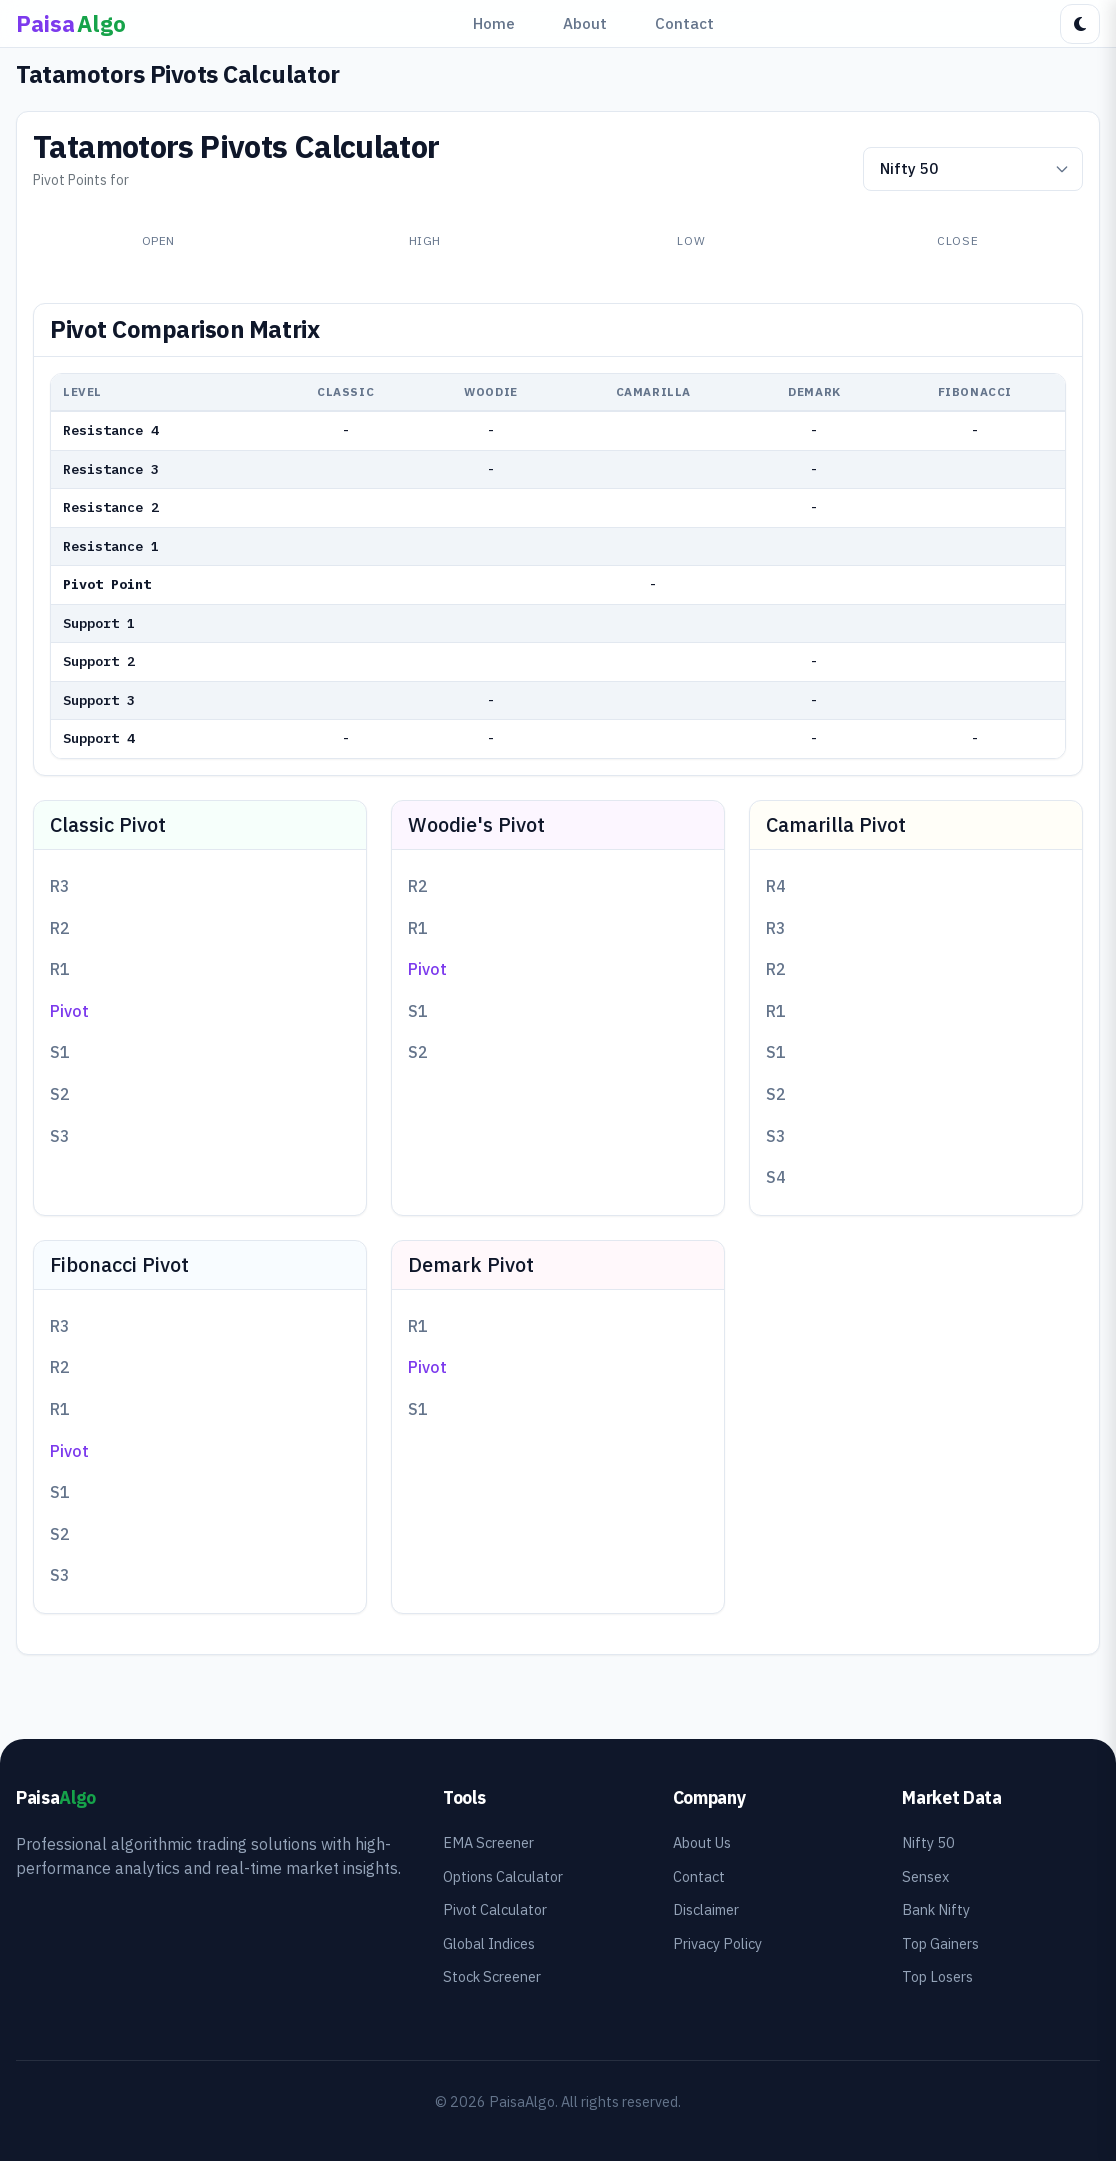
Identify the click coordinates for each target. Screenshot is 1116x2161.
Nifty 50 (928, 1842)
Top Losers (937, 1976)
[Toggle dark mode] (1080, 24)
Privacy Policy (717, 1943)
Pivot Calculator (495, 1909)
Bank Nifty (936, 1909)
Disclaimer (706, 1909)
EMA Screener (488, 1842)
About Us (702, 1842)
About (585, 23)
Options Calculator (503, 1876)
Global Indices (489, 1943)
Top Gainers (940, 1943)
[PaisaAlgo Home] (71, 24)
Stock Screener (492, 1976)
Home (494, 23)
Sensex (925, 1876)
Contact (684, 23)
